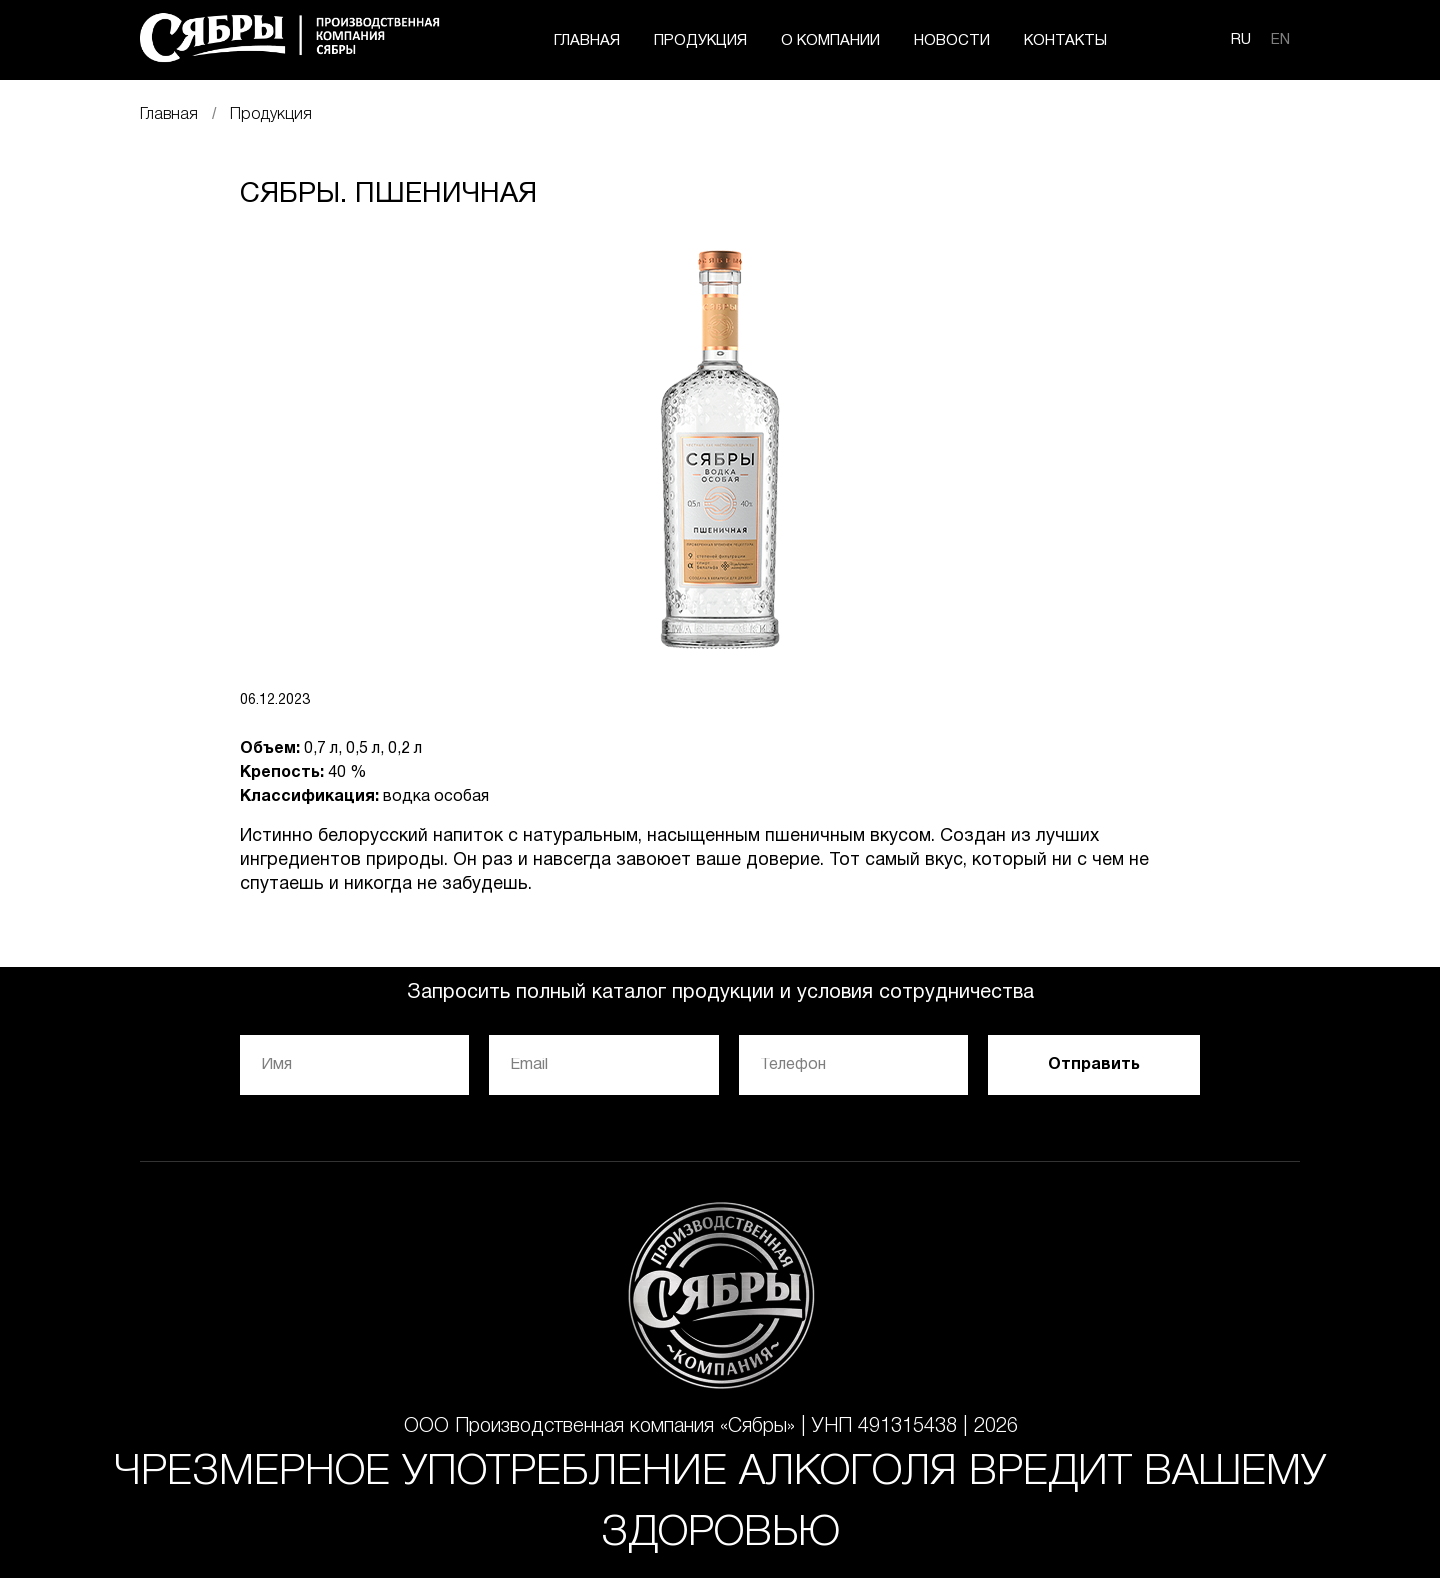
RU (1241, 40)
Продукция (271, 115)
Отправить (1094, 1065)
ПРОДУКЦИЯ (700, 41)
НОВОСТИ (952, 41)
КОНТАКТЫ (1065, 41)
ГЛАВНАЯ (587, 41)
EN (1280, 40)
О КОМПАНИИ (830, 41)
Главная (169, 115)
